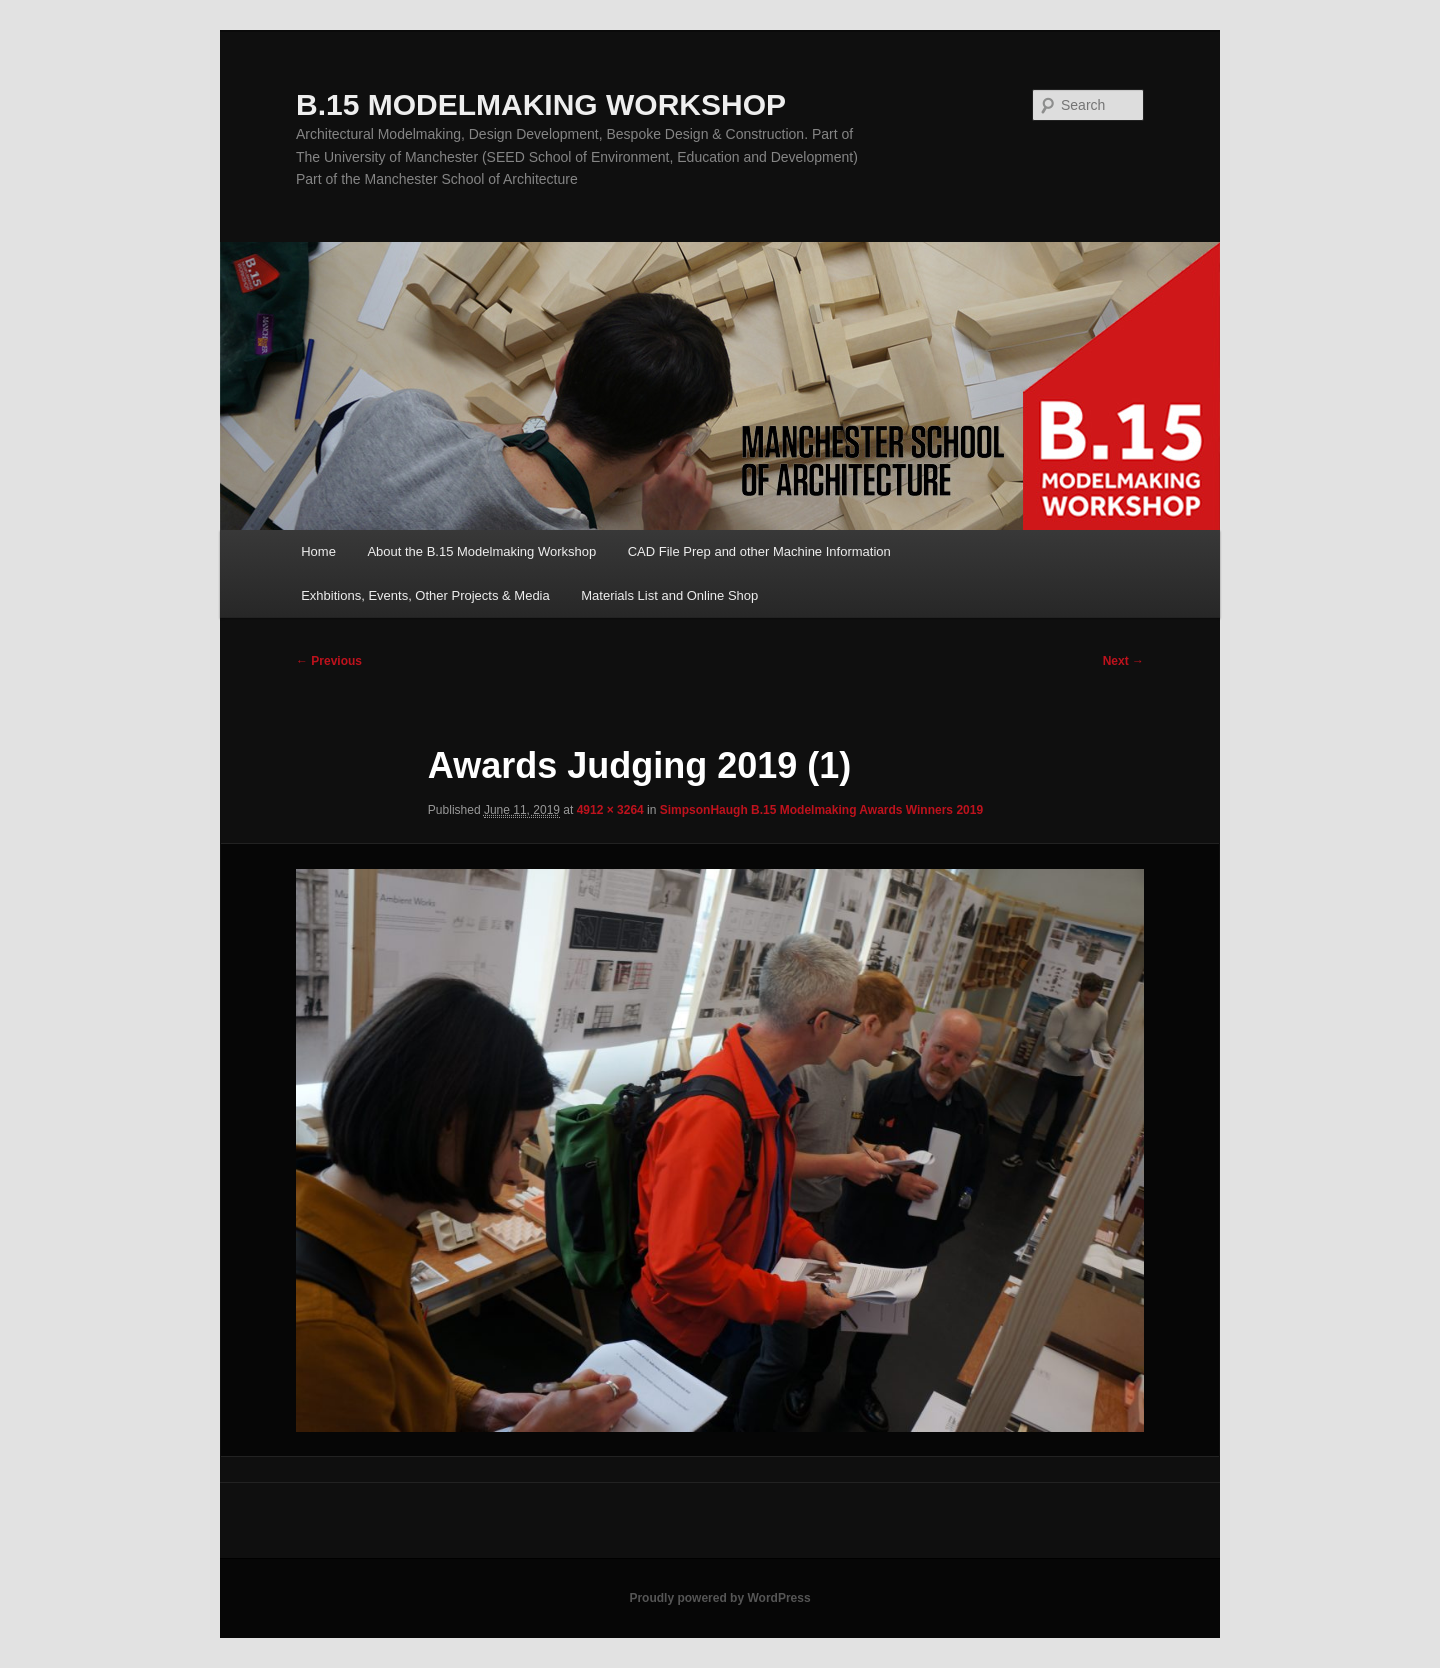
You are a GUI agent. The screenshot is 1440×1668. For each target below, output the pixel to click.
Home (318, 551)
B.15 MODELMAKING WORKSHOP (541, 104)
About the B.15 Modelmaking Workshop (481, 551)
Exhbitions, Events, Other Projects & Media (425, 595)
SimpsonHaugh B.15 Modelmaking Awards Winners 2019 (821, 810)
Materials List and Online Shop (669, 595)
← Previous (329, 661)
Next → (1123, 661)
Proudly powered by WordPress (719, 1598)
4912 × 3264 (610, 810)
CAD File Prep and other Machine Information (759, 551)
